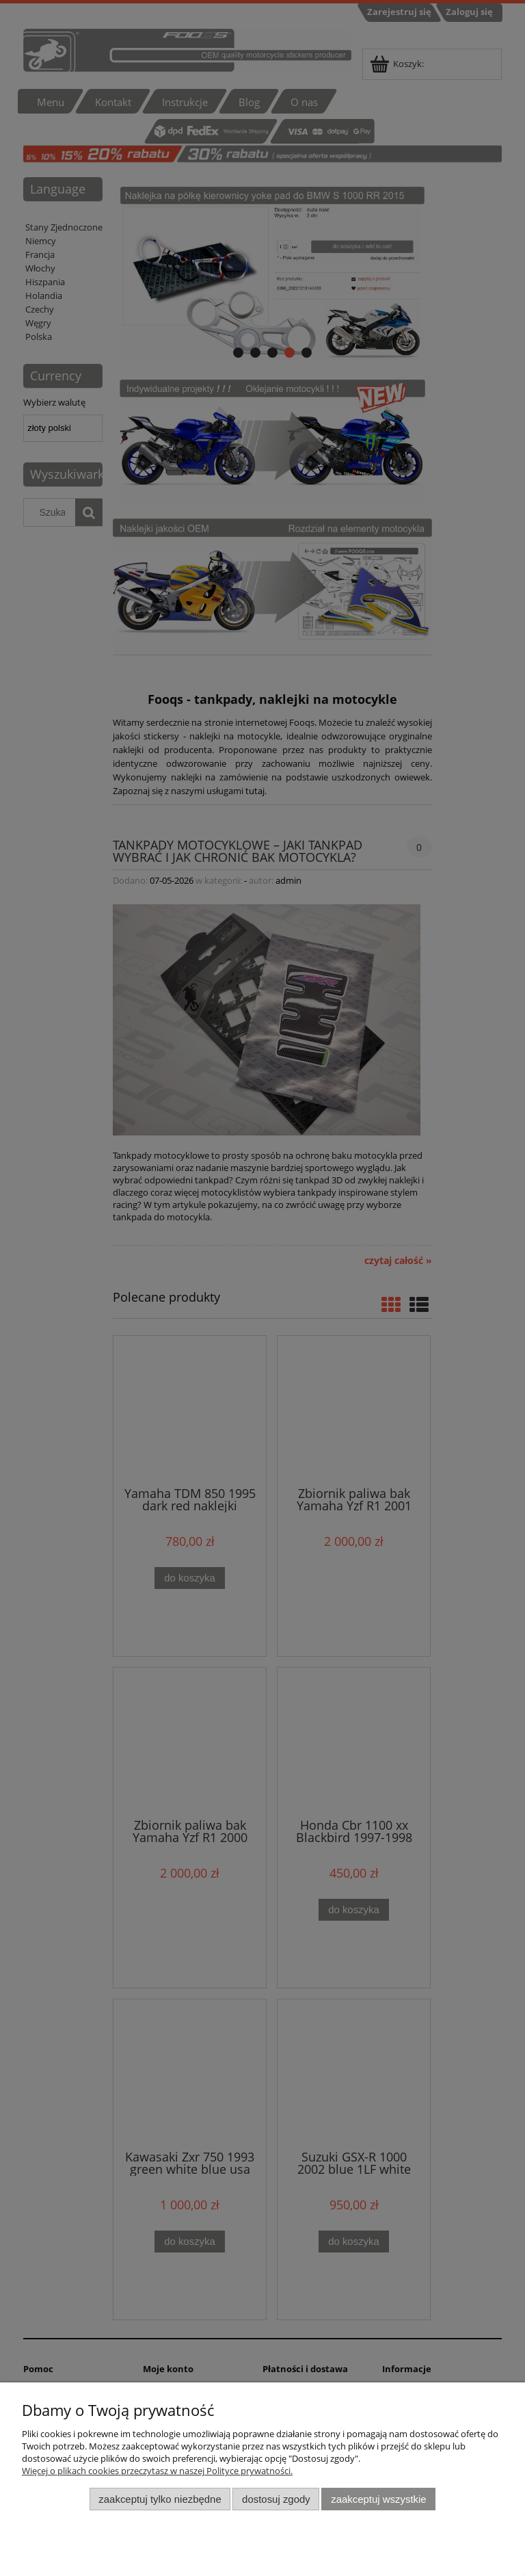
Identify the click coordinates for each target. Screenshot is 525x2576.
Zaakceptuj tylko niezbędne (159, 2499)
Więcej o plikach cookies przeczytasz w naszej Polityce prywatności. (157, 2471)
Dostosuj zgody (276, 2499)
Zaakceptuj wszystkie (378, 2499)
